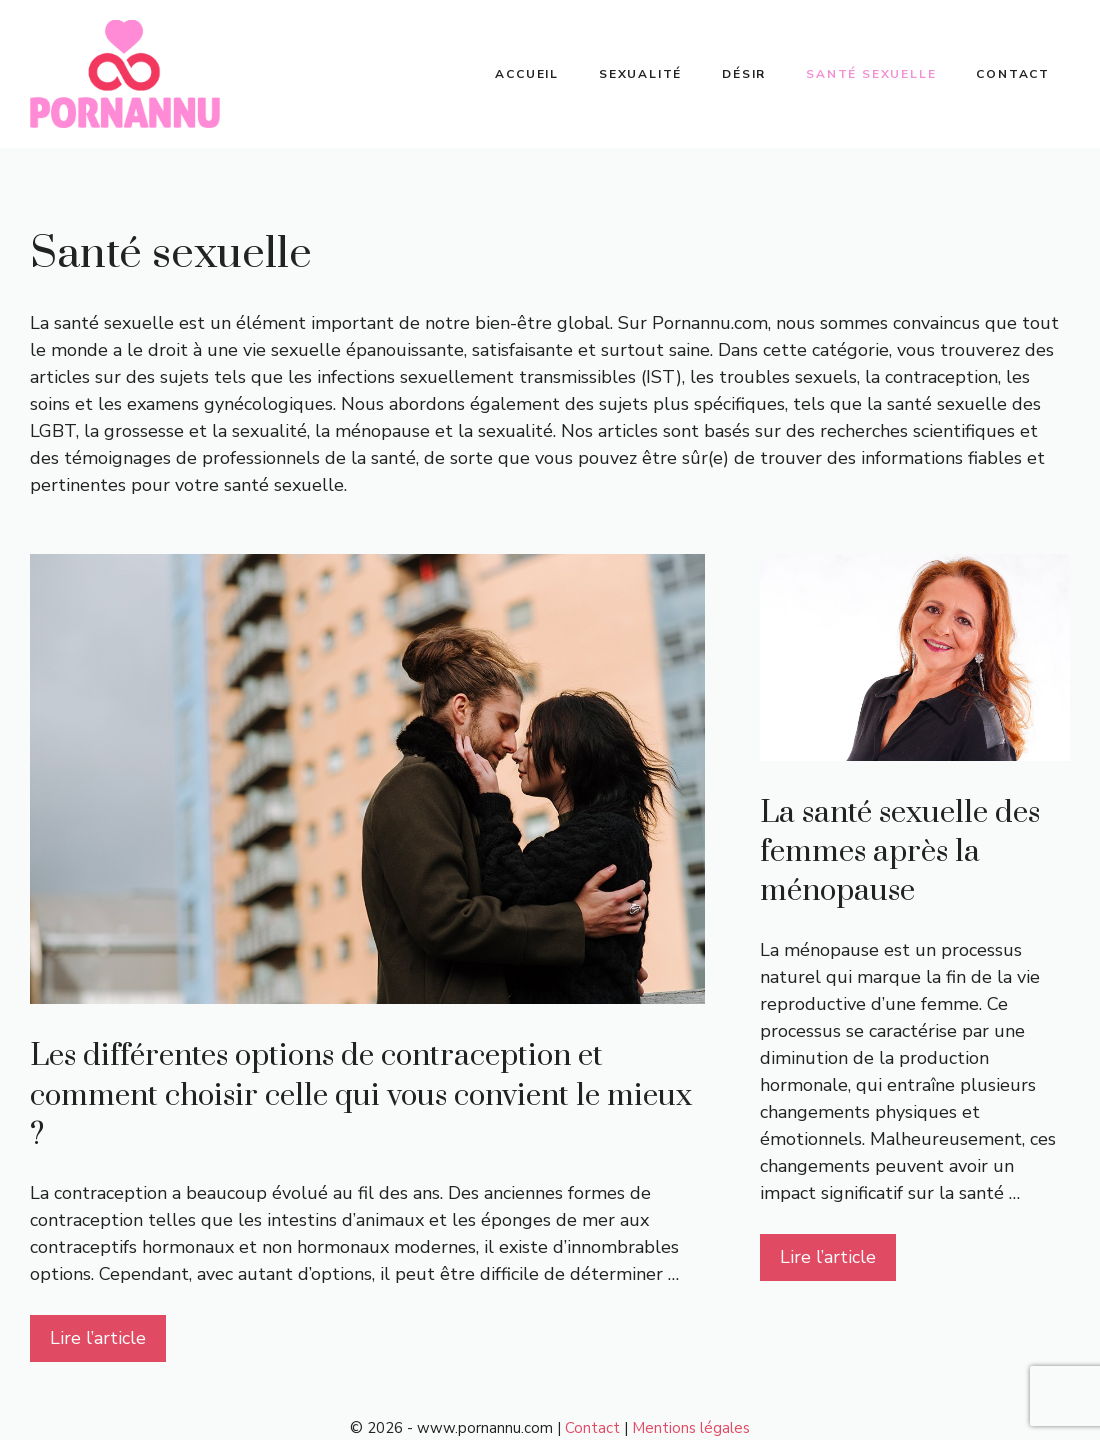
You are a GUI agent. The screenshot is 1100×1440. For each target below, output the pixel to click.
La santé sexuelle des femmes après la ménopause (900, 852)
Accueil (527, 74)
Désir (744, 74)
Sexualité (640, 74)
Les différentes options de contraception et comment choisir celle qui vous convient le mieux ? (361, 1095)
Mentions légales (691, 1428)
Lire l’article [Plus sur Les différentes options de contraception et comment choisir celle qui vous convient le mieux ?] (98, 1338)
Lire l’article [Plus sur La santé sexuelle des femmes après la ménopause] (828, 1257)
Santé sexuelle (871, 74)
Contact (1013, 74)
